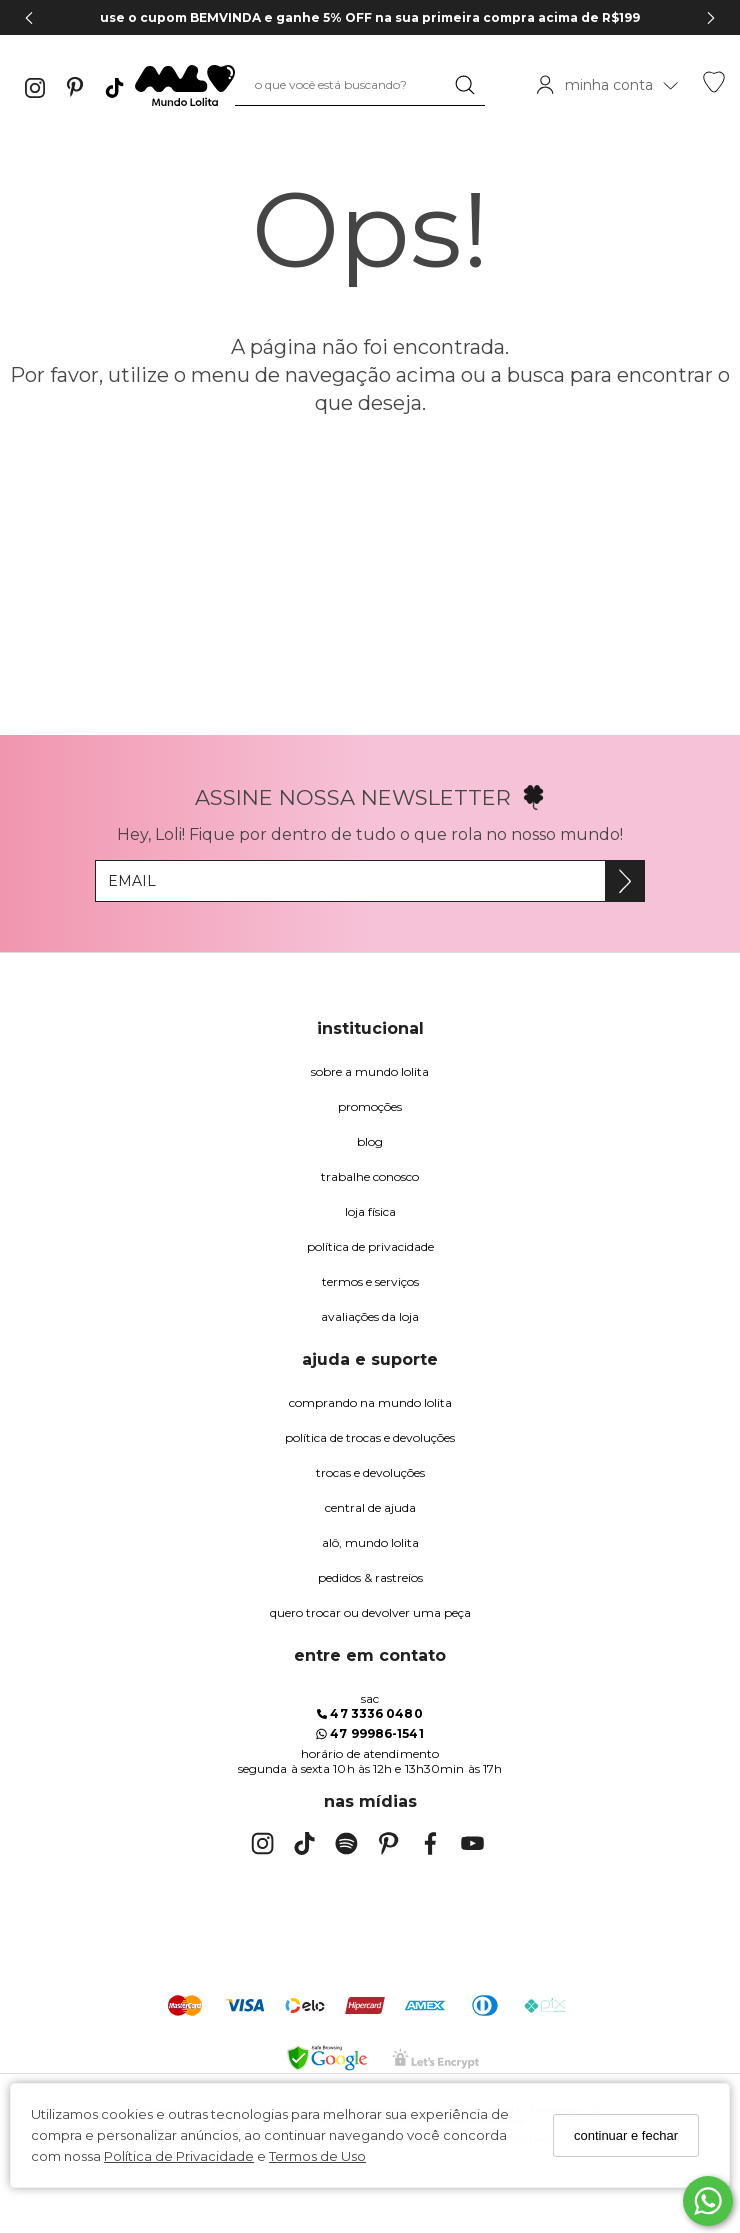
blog (370, 1141)
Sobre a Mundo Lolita (370, 1071)
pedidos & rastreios (370, 1577)
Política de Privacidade (179, 2156)
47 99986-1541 (369, 1733)
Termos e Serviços (370, 1281)
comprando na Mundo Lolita (370, 1402)
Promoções (370, 1106)
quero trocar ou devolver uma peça (370, 1612)
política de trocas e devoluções (370, 1437)
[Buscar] (465, 85)
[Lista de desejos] (714, 88)
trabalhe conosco (370, 1176)
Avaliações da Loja (370, 1316)
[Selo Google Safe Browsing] (327, 2058)
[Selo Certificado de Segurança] (435, 2058)
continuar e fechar (626, 2135)
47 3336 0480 (369, 1713)
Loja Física (370, 1211)
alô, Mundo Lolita (370, 1542)
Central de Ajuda (370, 1507)
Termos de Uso (317, 2156)
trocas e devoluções (370, 1472)
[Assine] (624, 881)
